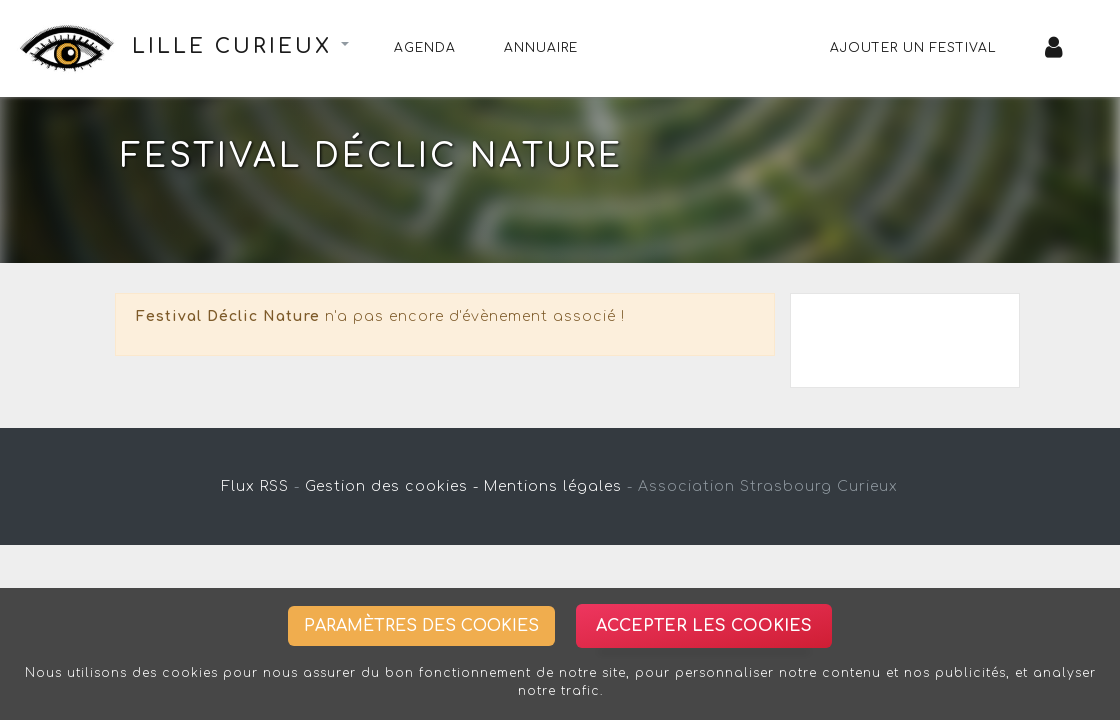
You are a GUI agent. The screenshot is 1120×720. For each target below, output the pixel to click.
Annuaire (541, 48)
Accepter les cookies (704, 626)
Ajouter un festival (913, 48)
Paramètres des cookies (421, 626)
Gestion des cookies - (392, 486)
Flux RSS (255, 486)
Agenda (425, 48)
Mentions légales (553, 486)
